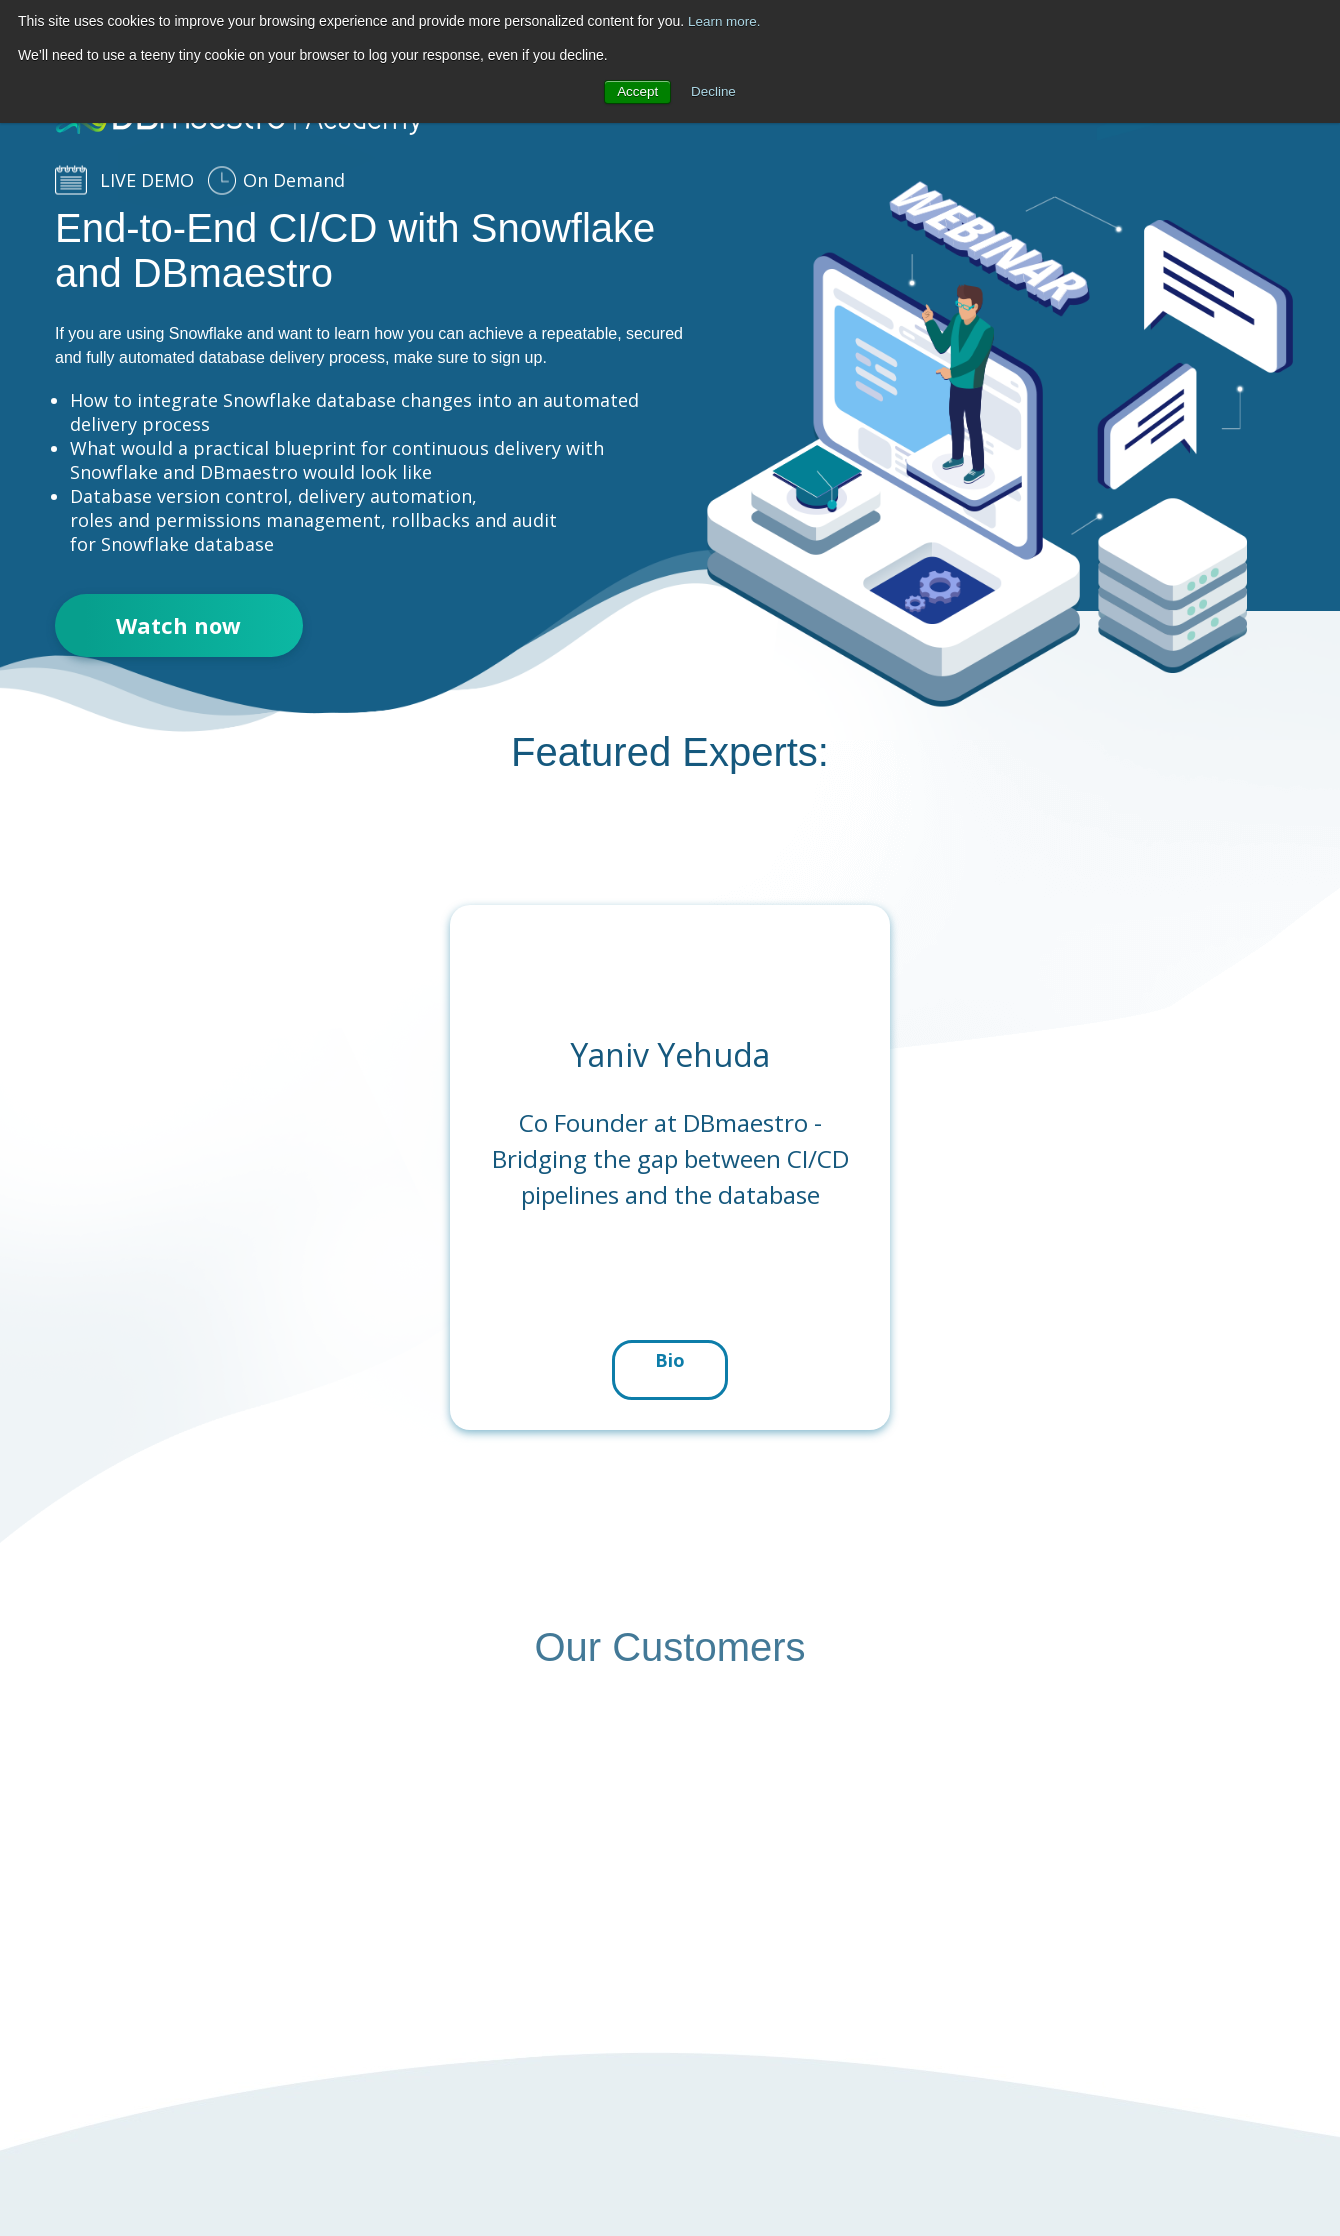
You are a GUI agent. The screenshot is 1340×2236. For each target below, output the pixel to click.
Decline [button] (714, 92)
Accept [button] (636, 92)
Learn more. (725, 21)
